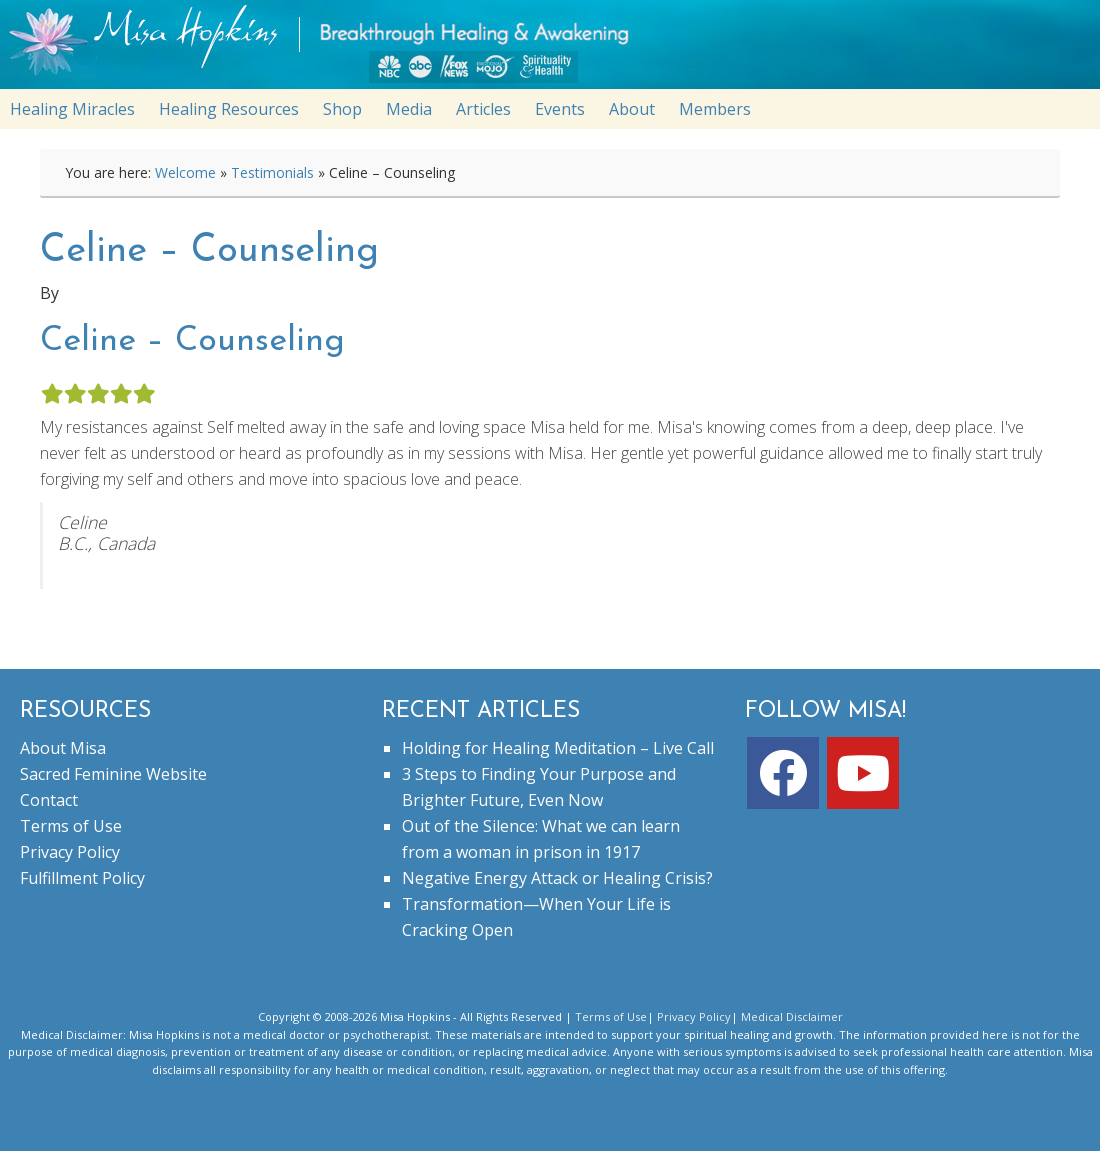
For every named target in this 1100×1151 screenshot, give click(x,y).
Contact (49, 800)
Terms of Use (71, 826)
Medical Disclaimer (792, 1016)
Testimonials (272, 172)
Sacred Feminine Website (113, 774)
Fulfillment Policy (82, 878)
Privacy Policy (70, 852)
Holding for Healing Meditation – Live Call (558, 748)
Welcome (185, 172)
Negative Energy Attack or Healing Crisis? (557, 878)
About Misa (63, 748)
